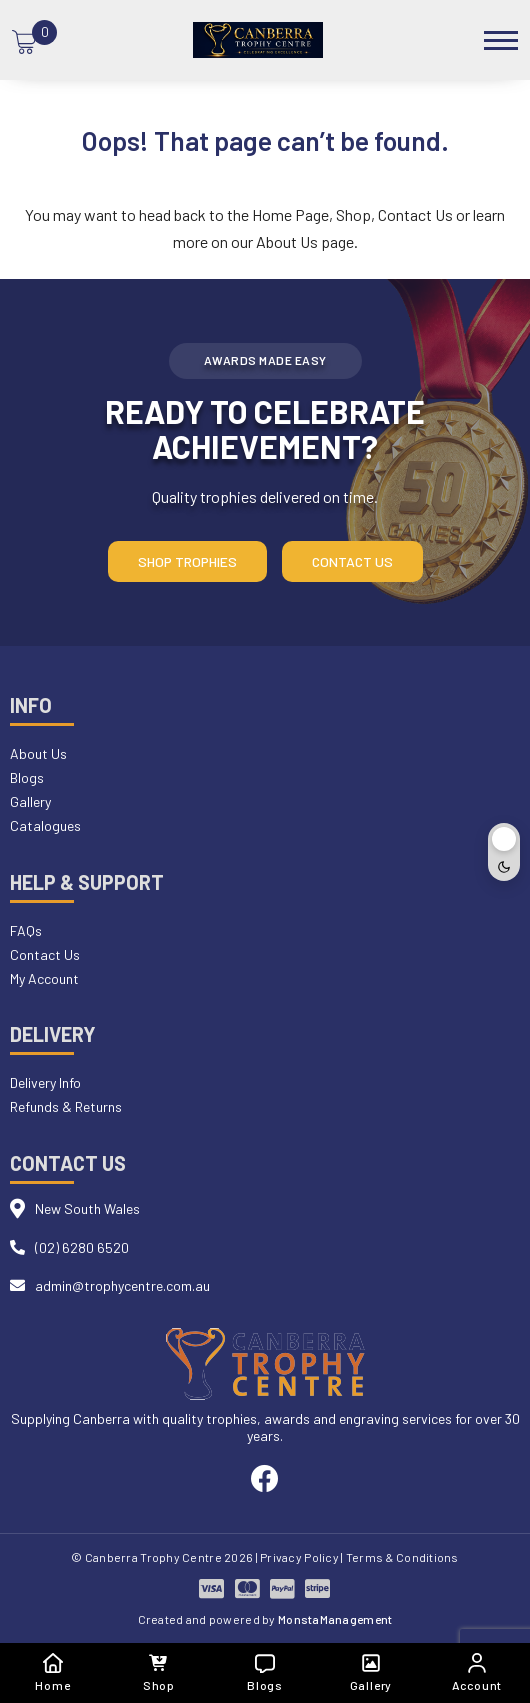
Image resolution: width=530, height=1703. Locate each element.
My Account (44, 978)
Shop (353, 214)
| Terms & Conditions (400, 1557)
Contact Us (415, 214)
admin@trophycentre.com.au (122, 1285)
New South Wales (87, 1208)
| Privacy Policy (297, 1557)
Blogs (27, 777)
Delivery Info (45, 1082)
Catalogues (45, 825)
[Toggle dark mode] (504, 852)
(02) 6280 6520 (82, 1247)
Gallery (30, 801)
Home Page (290, 214)
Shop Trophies (187, 561)
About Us (287, 241)
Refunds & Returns (66, 1106)
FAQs (26, 930)
